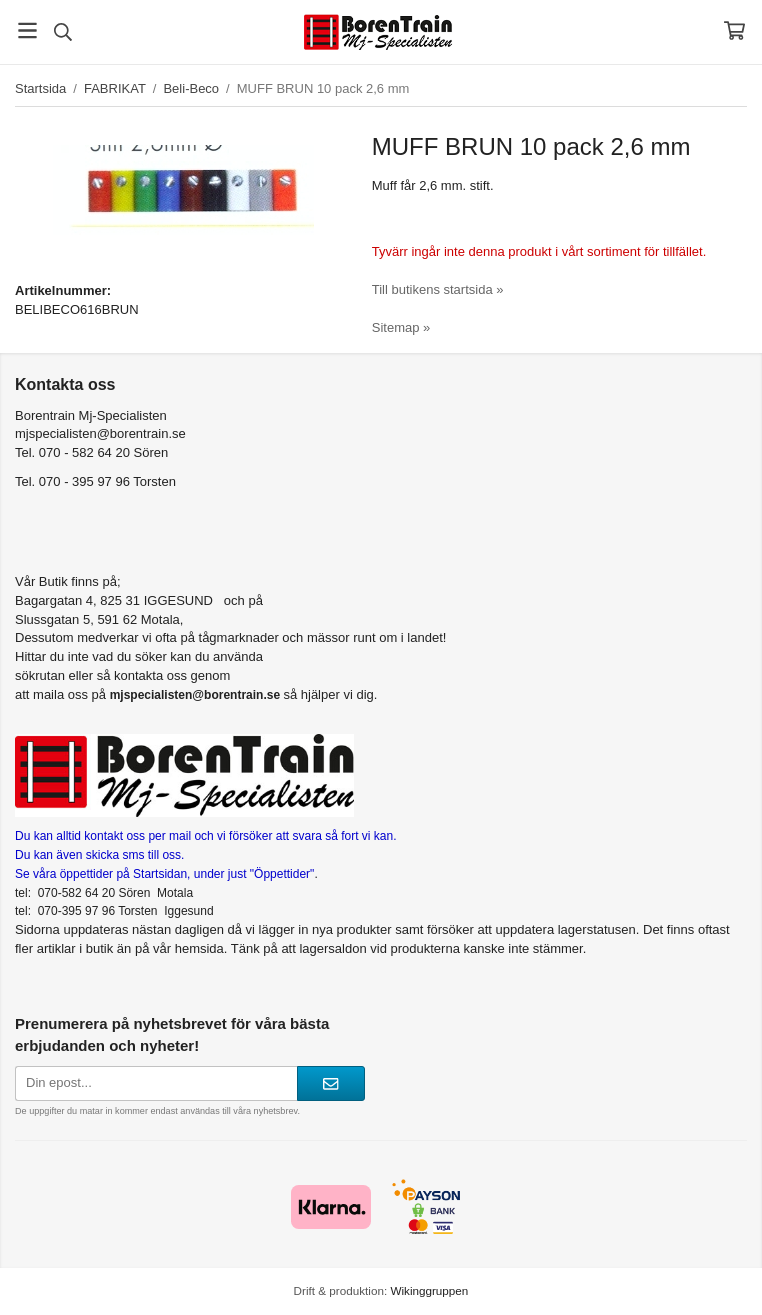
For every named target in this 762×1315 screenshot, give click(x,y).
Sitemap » (401, 327)
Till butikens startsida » (438, 289)
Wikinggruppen (429, 1290)
